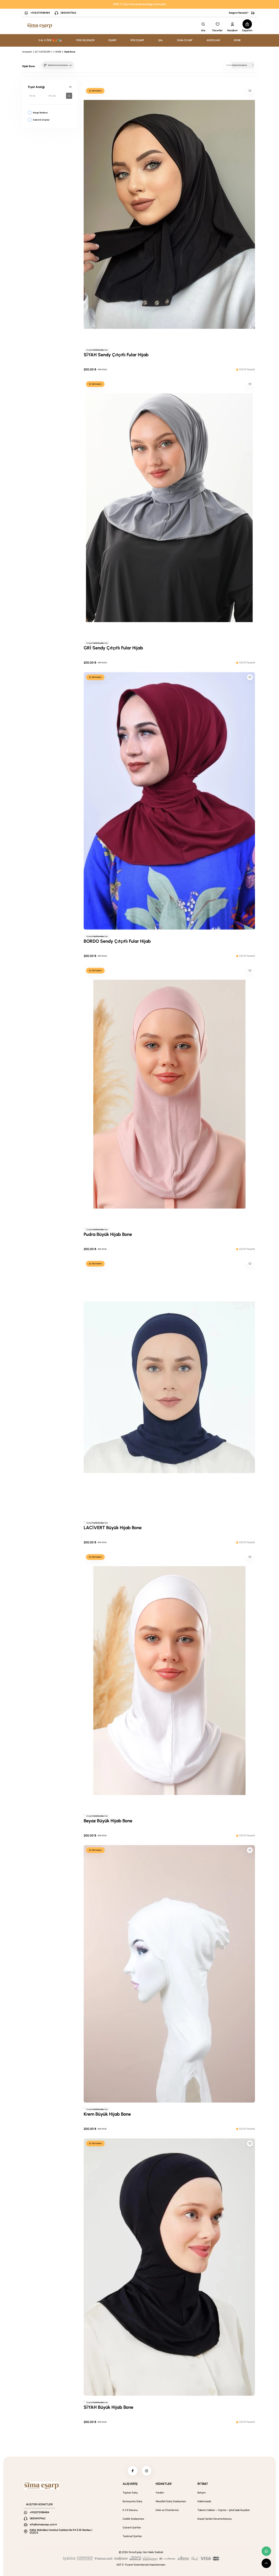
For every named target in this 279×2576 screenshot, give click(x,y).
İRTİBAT (202, 2484)
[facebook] (132, 2471)
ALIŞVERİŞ (130, 2484)
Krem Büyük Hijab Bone (107, 2114)
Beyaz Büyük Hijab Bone (108, 1820)
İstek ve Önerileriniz (167, 2510)
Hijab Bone (69, 51)
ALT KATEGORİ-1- (43, 51)
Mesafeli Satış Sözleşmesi (171, 2501)
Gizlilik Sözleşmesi (133, 2518)
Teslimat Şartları (132, 2536)
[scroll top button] (266, 2563)
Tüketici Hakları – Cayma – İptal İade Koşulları (223, 2510)
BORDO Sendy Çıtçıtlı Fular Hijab (117, 941)
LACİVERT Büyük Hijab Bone (113, 1527)
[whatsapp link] (266, 2551)
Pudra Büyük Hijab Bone (108, 1234)
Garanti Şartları (132, 2527)
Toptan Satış (130, 2492)
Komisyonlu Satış (132, 2501)
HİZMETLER (164, 2484)
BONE (237, 40)
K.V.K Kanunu (130, 2510)
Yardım (160, 2492)
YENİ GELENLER (85, 40)
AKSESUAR (213, 40)
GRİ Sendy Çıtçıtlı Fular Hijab (113, 648)
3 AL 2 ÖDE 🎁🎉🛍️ (50, 40)
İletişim (201, 2492)
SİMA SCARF (184, 40)
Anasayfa (27, 51)
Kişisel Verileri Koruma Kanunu (214, 2518)
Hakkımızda (204, 2501)
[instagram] (146, 2471)
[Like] (250, 91)
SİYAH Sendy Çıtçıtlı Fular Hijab (116, 354)
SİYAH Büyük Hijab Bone (108, 2407)
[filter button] (69, 96)
